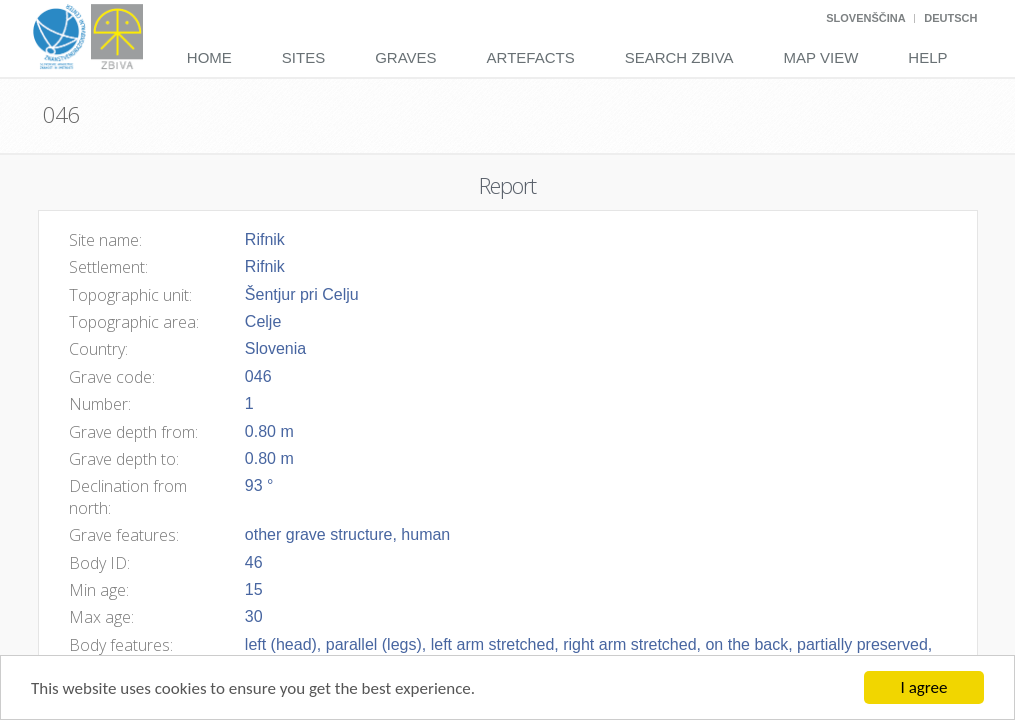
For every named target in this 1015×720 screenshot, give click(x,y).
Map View (821, 57)
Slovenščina (865, 18)
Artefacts (531, 57)
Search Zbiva (679, 57)
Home (209, 57)
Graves (405, 57)
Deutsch (950, 18)
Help (927, 57)
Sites (303, 57)
